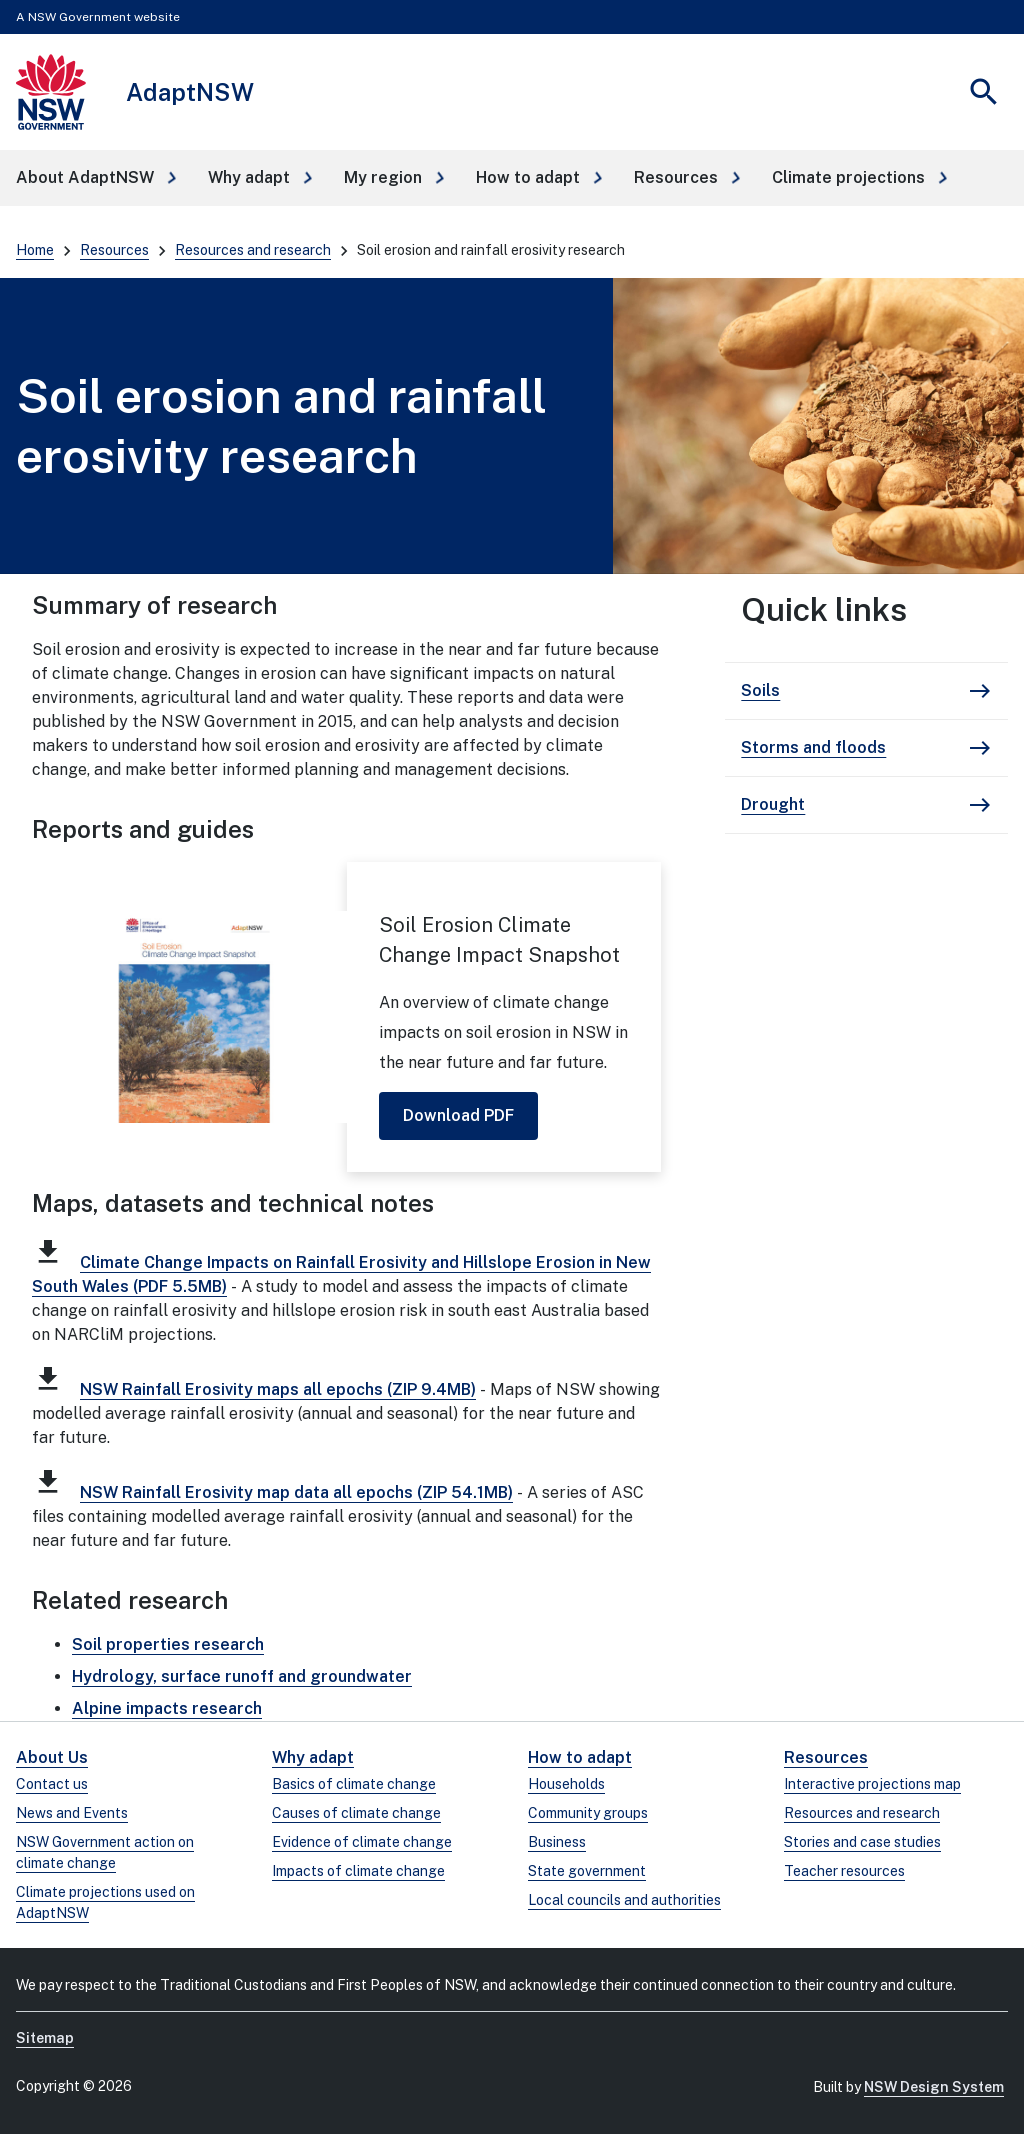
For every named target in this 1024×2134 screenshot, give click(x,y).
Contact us (52, 1784)
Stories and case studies (862, 1842)
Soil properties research (168, 1644)
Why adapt (313, 1757)
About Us (52, 1757)
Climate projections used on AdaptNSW (105, 1902)
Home (35, 250)
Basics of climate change (354, 1784)
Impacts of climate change (358, 1871)
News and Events (72, 1813)
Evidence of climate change (362, 1842)
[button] (96, 178)
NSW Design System (934, 2087)
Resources (114, 250)
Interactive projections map (872, 1784)
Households (566, 1784)
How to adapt (580, 1757)
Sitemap (45, 2038)
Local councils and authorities (624, 1900)
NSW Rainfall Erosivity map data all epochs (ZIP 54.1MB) (296, 1492)
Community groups (588, 1813)
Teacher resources (844, 1871)
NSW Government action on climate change (105, 1852)
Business (557, 1842)
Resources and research (253, 250)
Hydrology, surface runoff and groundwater (242, 1676)
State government (587, 1871)
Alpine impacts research (167, 1708)
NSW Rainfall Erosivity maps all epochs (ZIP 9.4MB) (278, 1389)
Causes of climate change (356, 1813)
